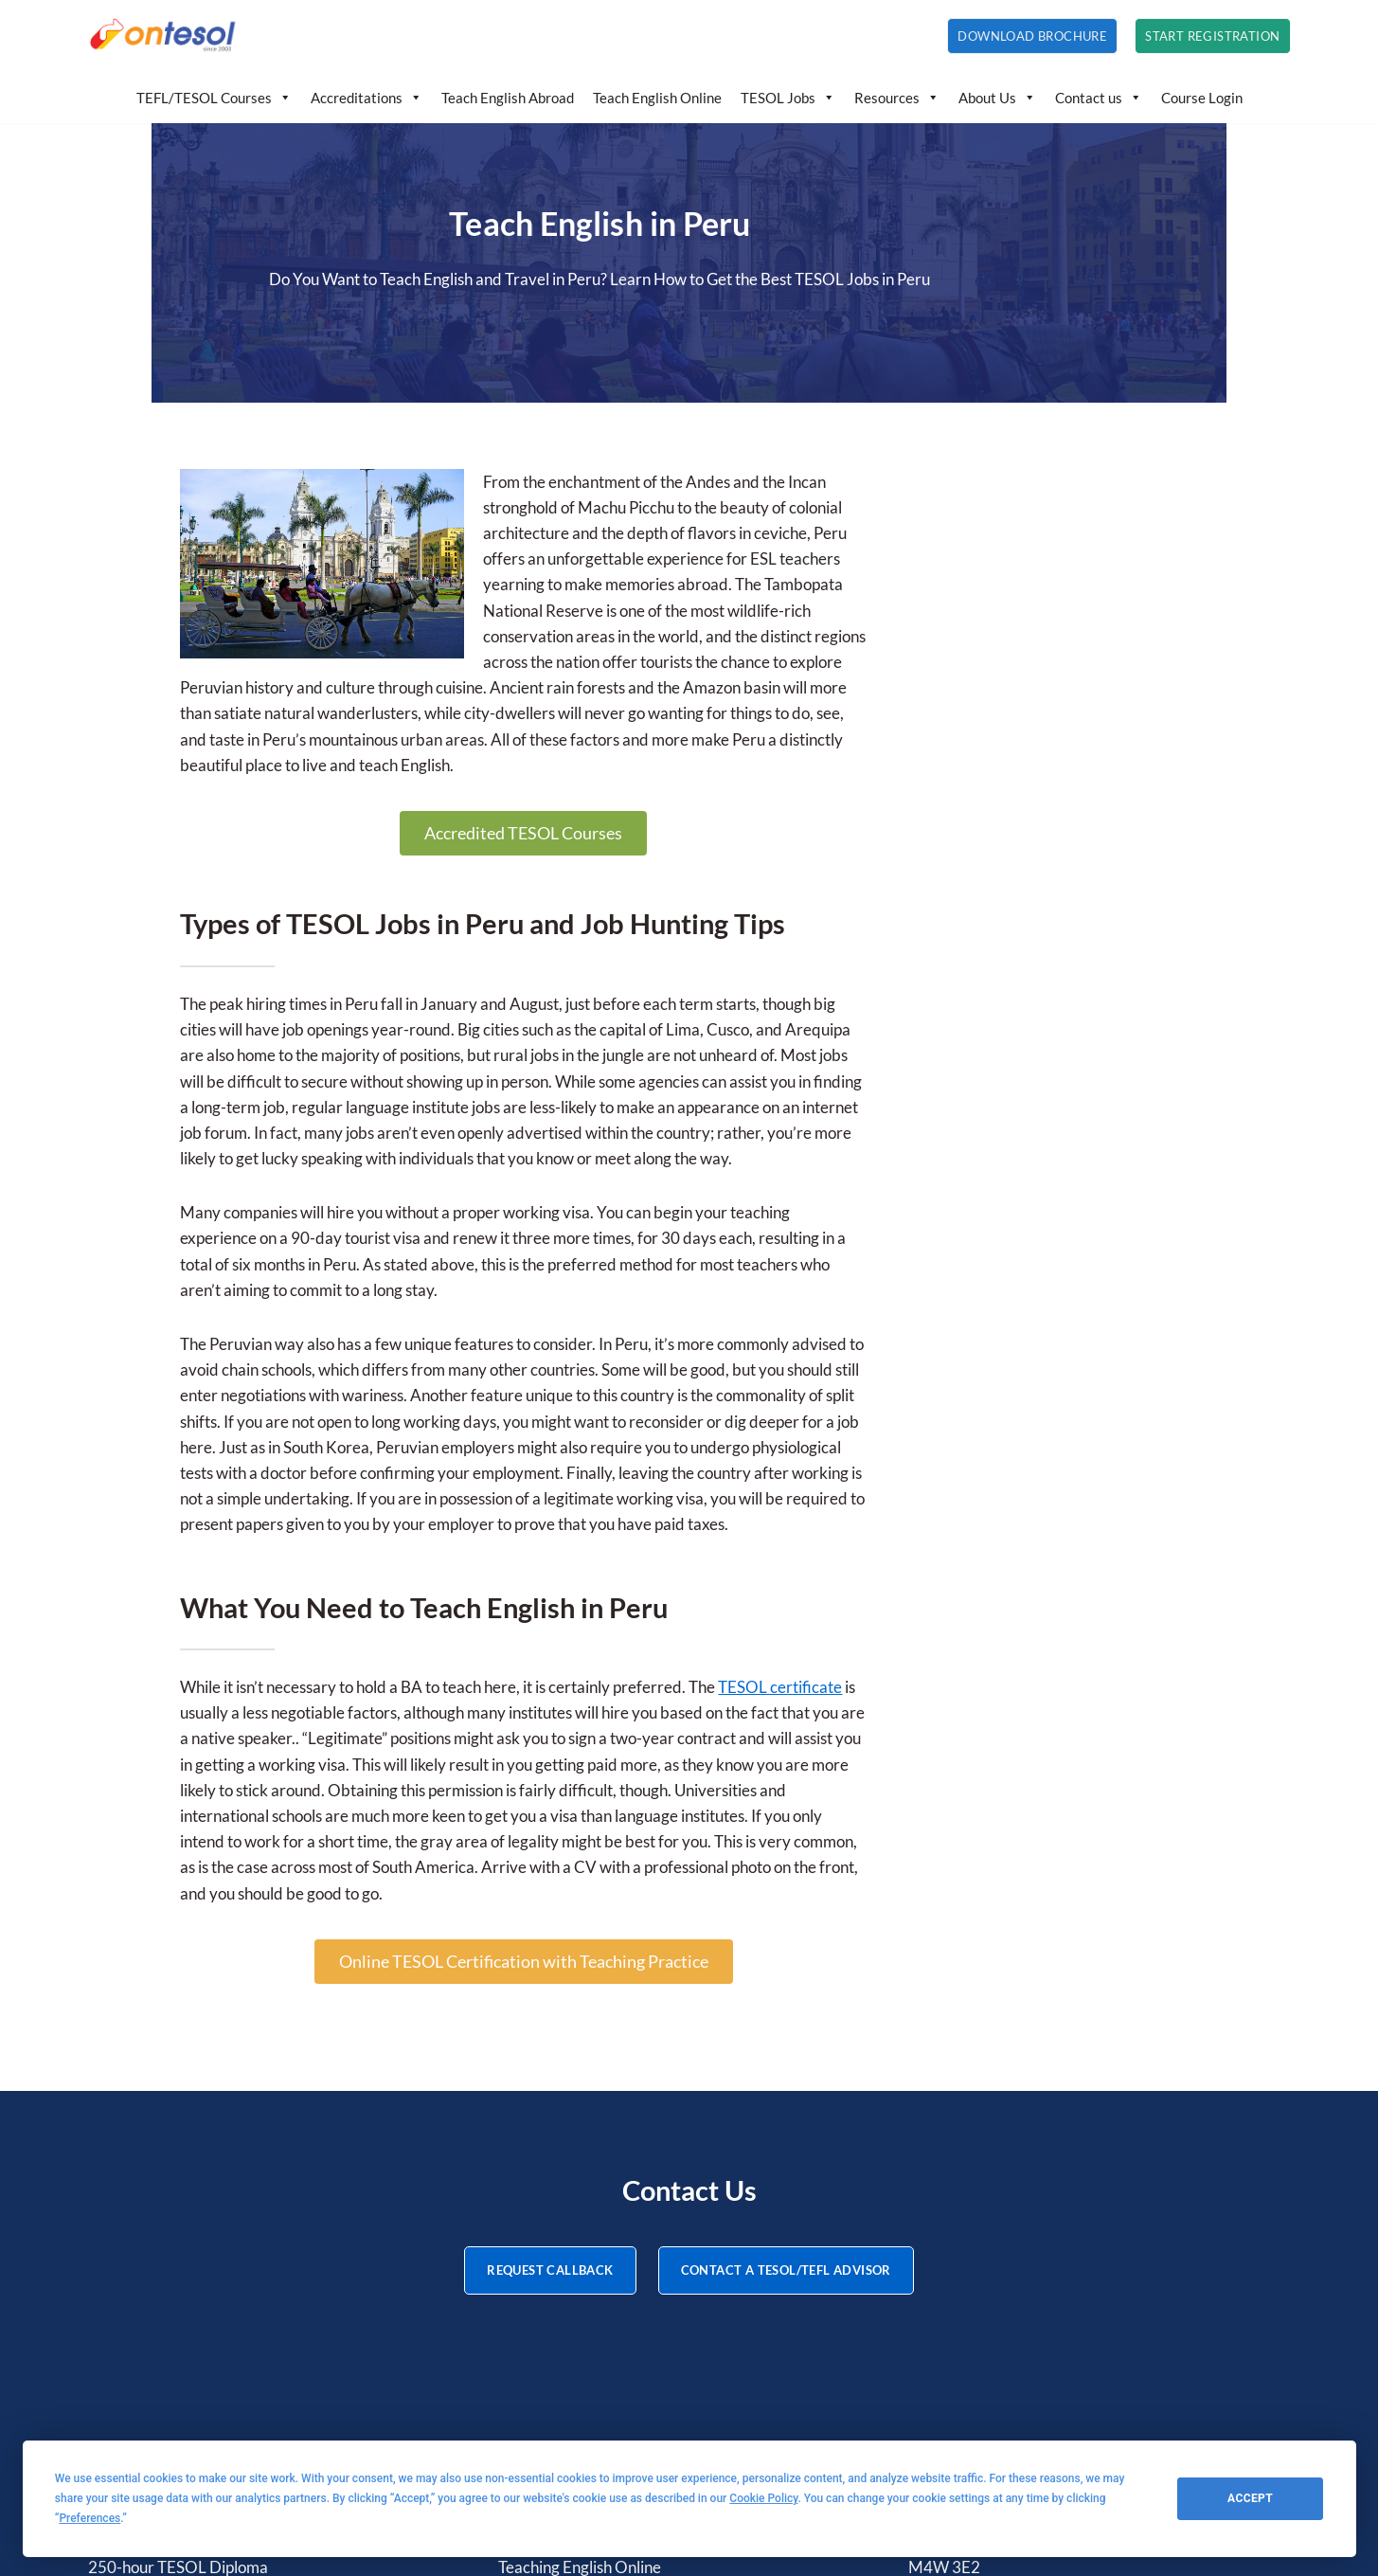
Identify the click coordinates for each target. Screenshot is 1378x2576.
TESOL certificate (750, 1487)
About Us (997, 97)
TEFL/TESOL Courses (214, 97)
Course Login (1202, 97)
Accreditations (366, 97)
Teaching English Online (579, 2290)
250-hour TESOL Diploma (178, 2290)
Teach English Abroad (507, 97)
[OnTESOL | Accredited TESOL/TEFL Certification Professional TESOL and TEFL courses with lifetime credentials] (164, 36)
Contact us (1098, 97)
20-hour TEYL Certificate (176, 2316)
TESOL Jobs (788, 97)
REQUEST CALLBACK (550, 1992)
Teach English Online (657, 97)
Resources (897, 97)
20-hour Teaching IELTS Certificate (209, 2341)
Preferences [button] (89, 2518)
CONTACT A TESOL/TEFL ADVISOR (786, 1992)
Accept (1250, 2498)
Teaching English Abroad (583, 2264)
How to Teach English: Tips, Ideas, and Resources (665, 2316)
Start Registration (1212, 36)
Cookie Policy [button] (763, 2498)
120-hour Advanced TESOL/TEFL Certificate (245, 2264)
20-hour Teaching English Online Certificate (238, 2393)
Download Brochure (1032, 36)
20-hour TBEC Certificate (177, 2367)
